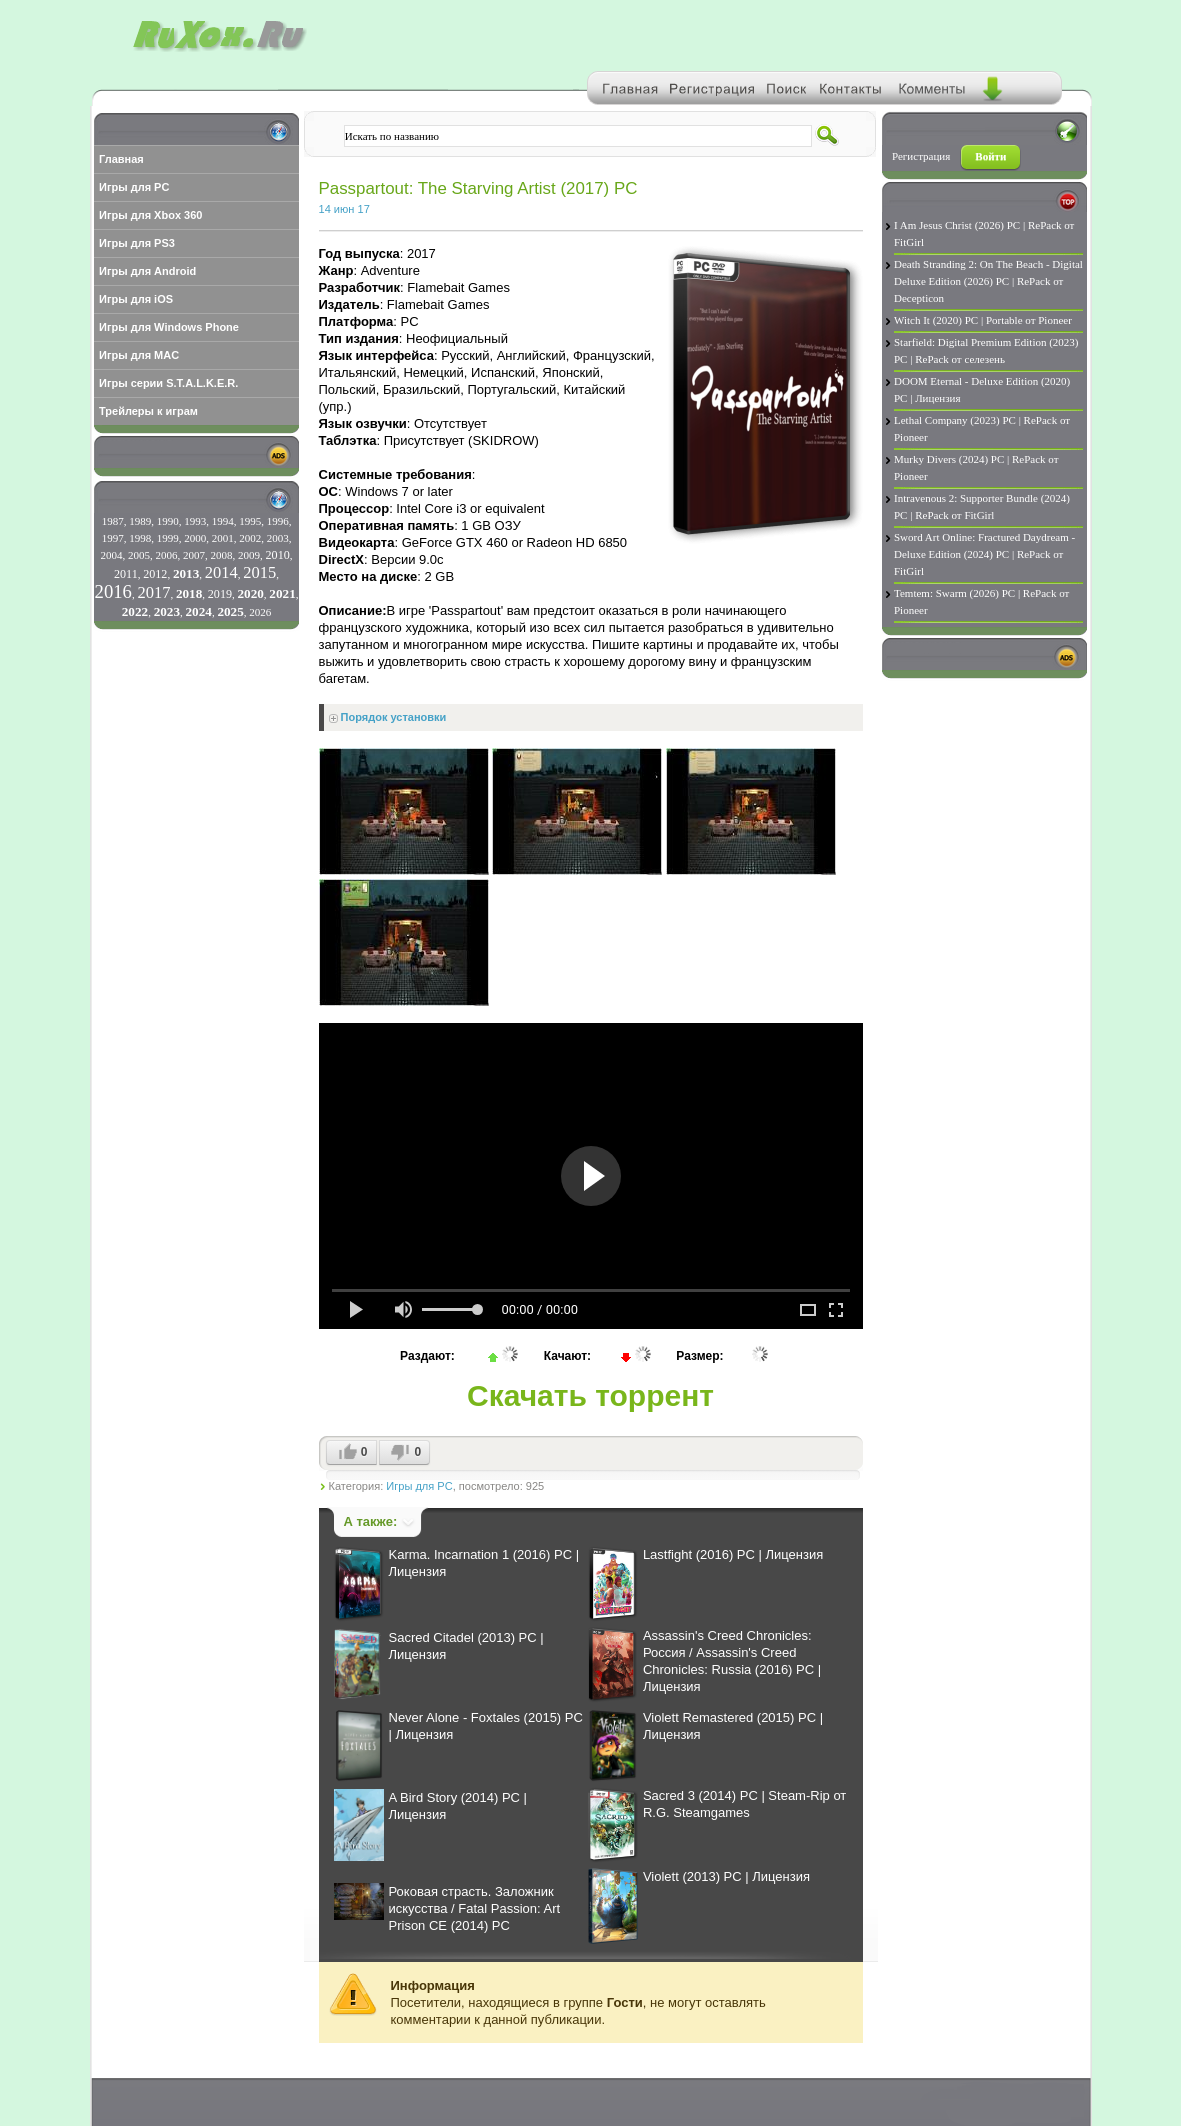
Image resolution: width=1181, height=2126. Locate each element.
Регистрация (921, 156)
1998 (140, 538)
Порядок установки (394, 717)
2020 (250, 593)
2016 (113, 591)
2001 (223, 538)
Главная (121, 159)
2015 (259, 572)
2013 (186, 573)
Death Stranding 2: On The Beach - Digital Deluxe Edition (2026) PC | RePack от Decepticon (988, 281)
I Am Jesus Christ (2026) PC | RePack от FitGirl (984, 233)
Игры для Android (147, 271)
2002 (250, 538)
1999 (168, 538)
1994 (223, 521)
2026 (260, 612)
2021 (282, 593)
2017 (153, 592)
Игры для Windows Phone (169, 327)
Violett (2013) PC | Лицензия (726, 1876)
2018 (189, 593)
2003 (278, 538)
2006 (167, 555)
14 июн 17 (344, 209)
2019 (220, 594)
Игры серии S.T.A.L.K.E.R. (168, 383)
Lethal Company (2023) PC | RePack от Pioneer (982, 428)
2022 (135, 611)
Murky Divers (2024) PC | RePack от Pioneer (976, 467)
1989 (140, 521)
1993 (195, 521)
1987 (113, 521)
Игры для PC (134, 187)
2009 (249, 555)
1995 (250, 521)
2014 (221, 572)
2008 (222, 555)
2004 (112, 555)
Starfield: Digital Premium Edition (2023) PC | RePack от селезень (986, 350)
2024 (199, 611)
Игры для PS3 (137, 243)
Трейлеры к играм (148, 411)
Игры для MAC (139, 355)
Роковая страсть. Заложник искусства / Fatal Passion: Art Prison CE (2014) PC (475, 1908)
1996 (278, 521)
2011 (126, 574)
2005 (139, 555)
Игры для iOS (136, 299)
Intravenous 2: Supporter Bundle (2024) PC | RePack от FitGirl (982, 506)
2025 (230, 611)
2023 (167, 611)
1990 (168, 521)
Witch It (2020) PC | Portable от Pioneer (983, 320)
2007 (194, 555)
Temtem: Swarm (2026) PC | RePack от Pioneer (981, 601)
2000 (195, 538)
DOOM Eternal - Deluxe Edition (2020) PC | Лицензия (982, 389)
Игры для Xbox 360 (150, 215)
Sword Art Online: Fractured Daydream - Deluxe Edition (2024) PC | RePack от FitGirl (984, 554)
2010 (278, 555)
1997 (113, 538)
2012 (155, 574)
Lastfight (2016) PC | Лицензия (733, 1554)
